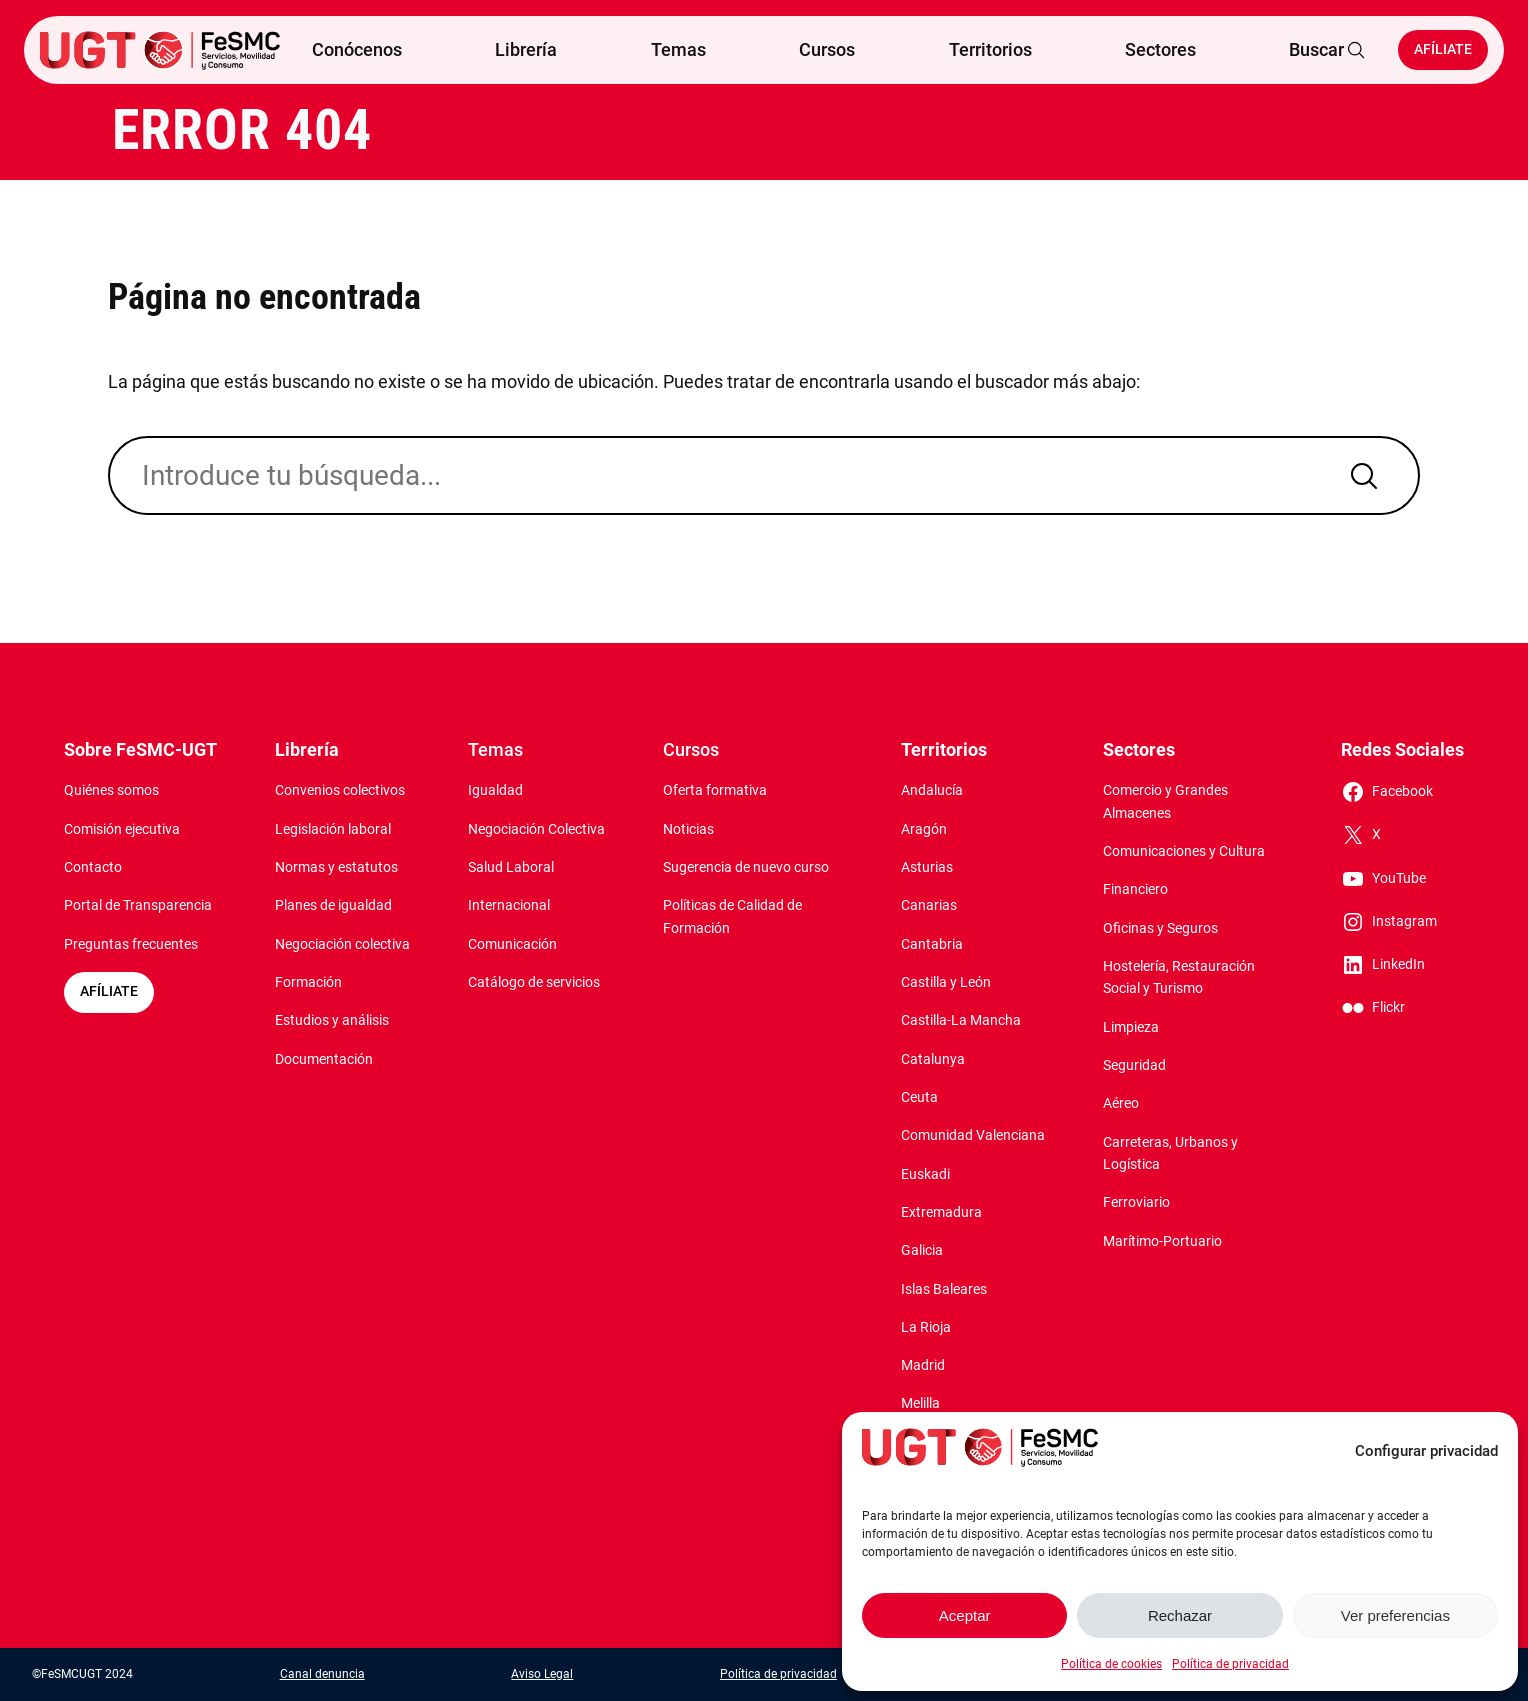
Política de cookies (1111, 1664)
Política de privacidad (1230, 1664)
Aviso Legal (542, 1674)
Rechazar (1180, 1615)
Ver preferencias (1395, 1615)
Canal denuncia (322, 1674)
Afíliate (1443, 49)
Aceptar (965, 1615)
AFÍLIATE (109, 991)
